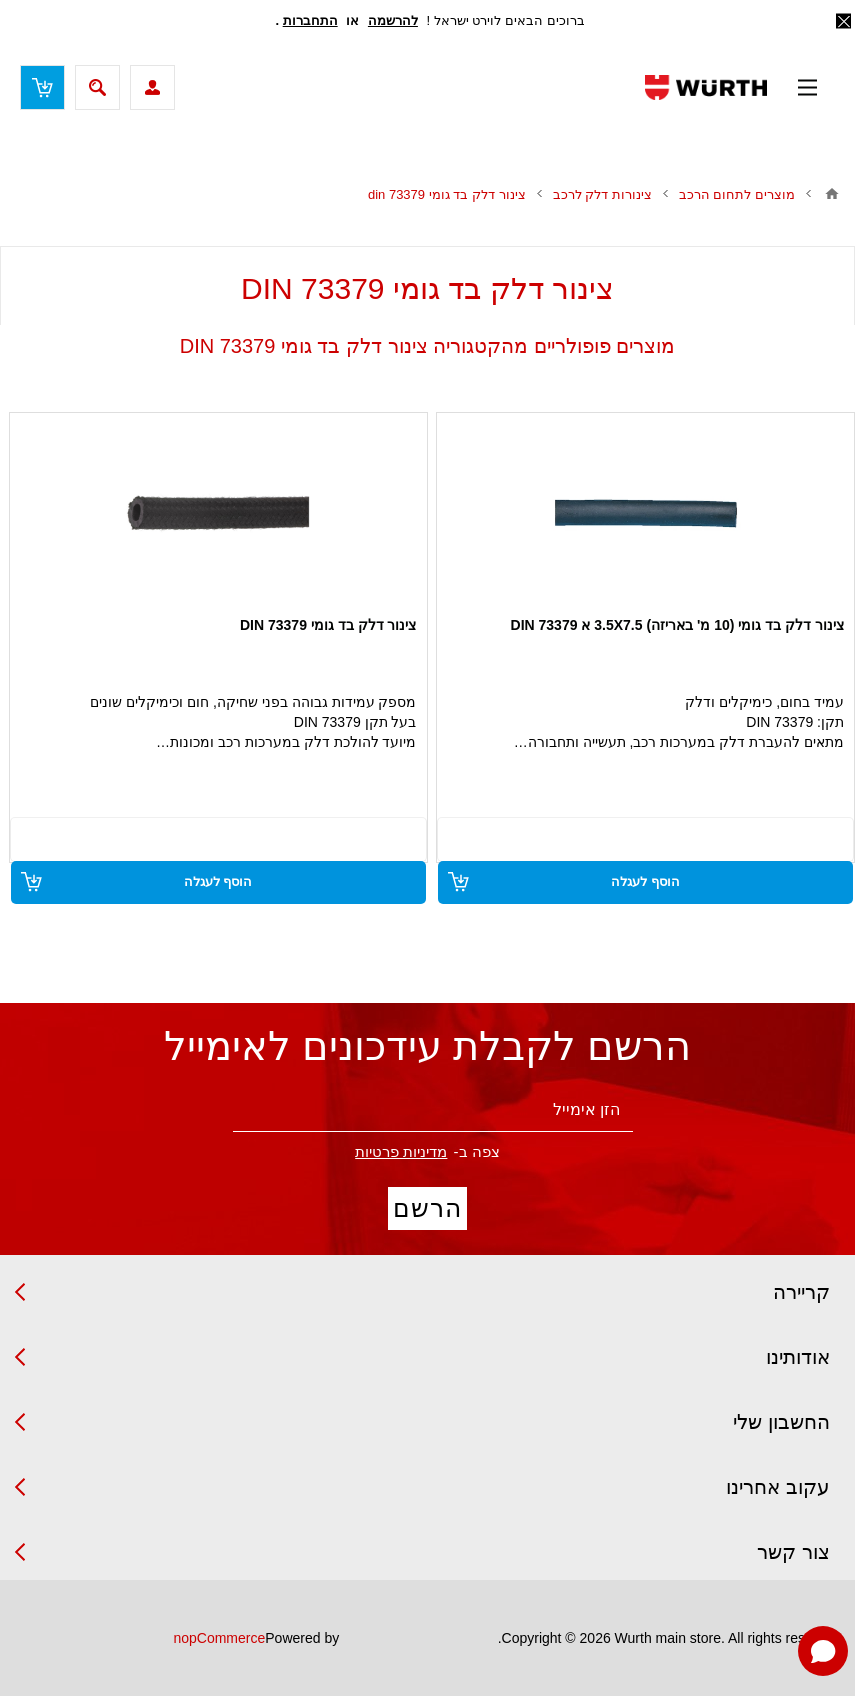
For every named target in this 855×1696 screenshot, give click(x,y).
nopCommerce (219, 1638)
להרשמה (393, 20)
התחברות (310, 20)
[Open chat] (823, 1651)
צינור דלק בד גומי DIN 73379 (328, 625)
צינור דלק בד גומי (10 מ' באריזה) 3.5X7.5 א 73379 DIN (677, 625)
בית (832, 194)
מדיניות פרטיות (401, 1151)
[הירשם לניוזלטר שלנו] (433, 1110)
